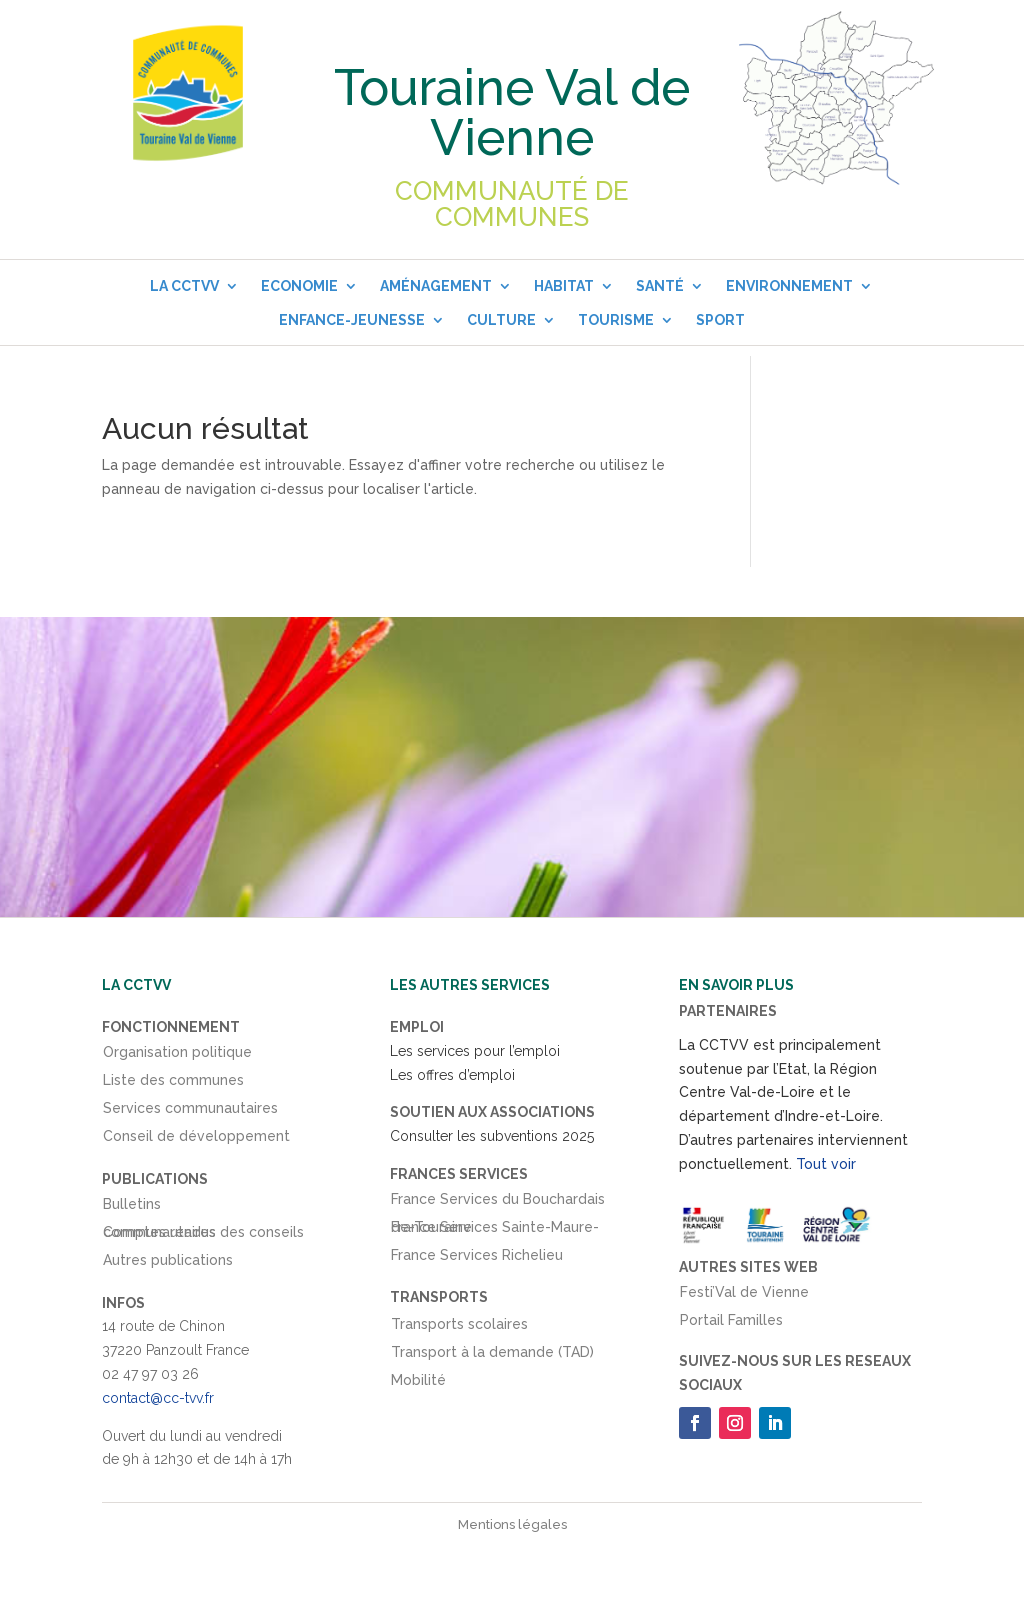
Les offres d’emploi (452, 1075)
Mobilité (418, 1384)
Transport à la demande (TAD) (492, 1356)
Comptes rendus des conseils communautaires (203, 1236)
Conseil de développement (196, 1140)
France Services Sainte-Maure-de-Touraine (495, 1231)
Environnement (789, 286)
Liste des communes (173, 1084)
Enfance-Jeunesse (352, 320)
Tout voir (826, 1164)
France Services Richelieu (477, 1259)
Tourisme (616, 320)
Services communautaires (190, 1112)
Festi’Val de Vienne (744, 1296)
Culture (501, 320)
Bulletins (132, 1208)
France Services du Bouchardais (498, 1203)
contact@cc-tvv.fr (158, 1398)
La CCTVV (184, 286)
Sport (720, 320)
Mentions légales (512, 1524)
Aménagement (436, 286)
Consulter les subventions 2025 (492, 1136)
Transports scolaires (459, 1328)
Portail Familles (731, 1324)
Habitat (564, 286)
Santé (660, 286)
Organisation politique (177, 1056)
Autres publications (168, 1264)
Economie (299, 286)
